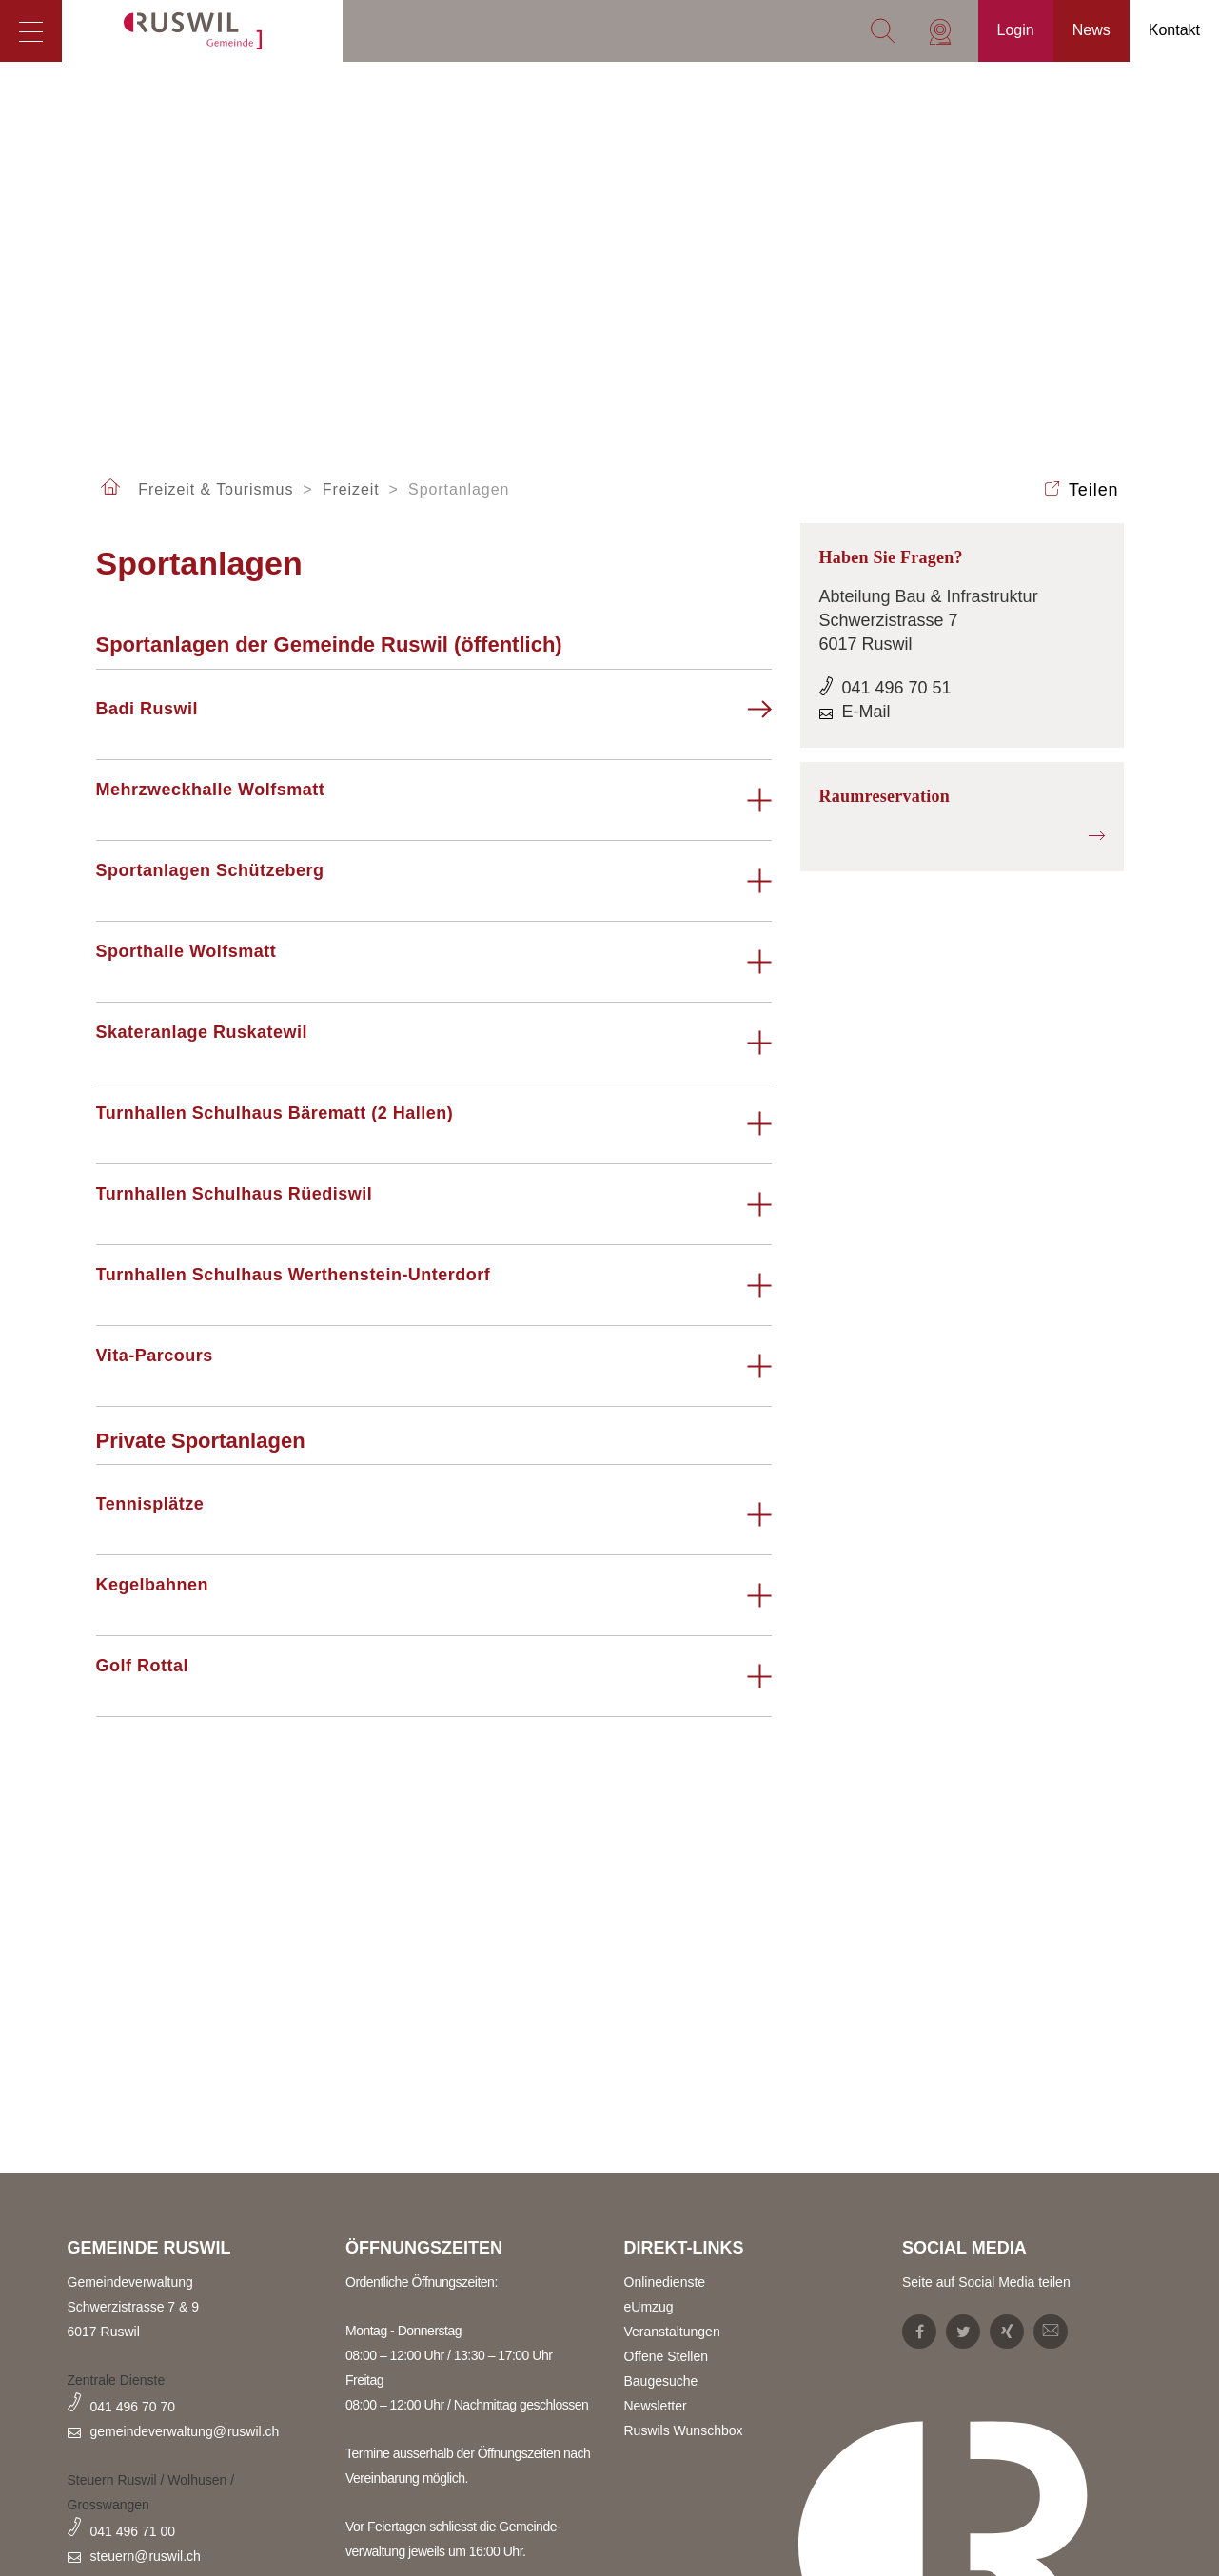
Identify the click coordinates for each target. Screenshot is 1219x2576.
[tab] (434, 719)
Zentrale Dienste (117, 2380)
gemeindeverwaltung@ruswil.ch (185, 2431)
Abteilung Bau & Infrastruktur (928, 596)
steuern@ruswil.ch (145, 2556)
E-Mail (866, 711)
